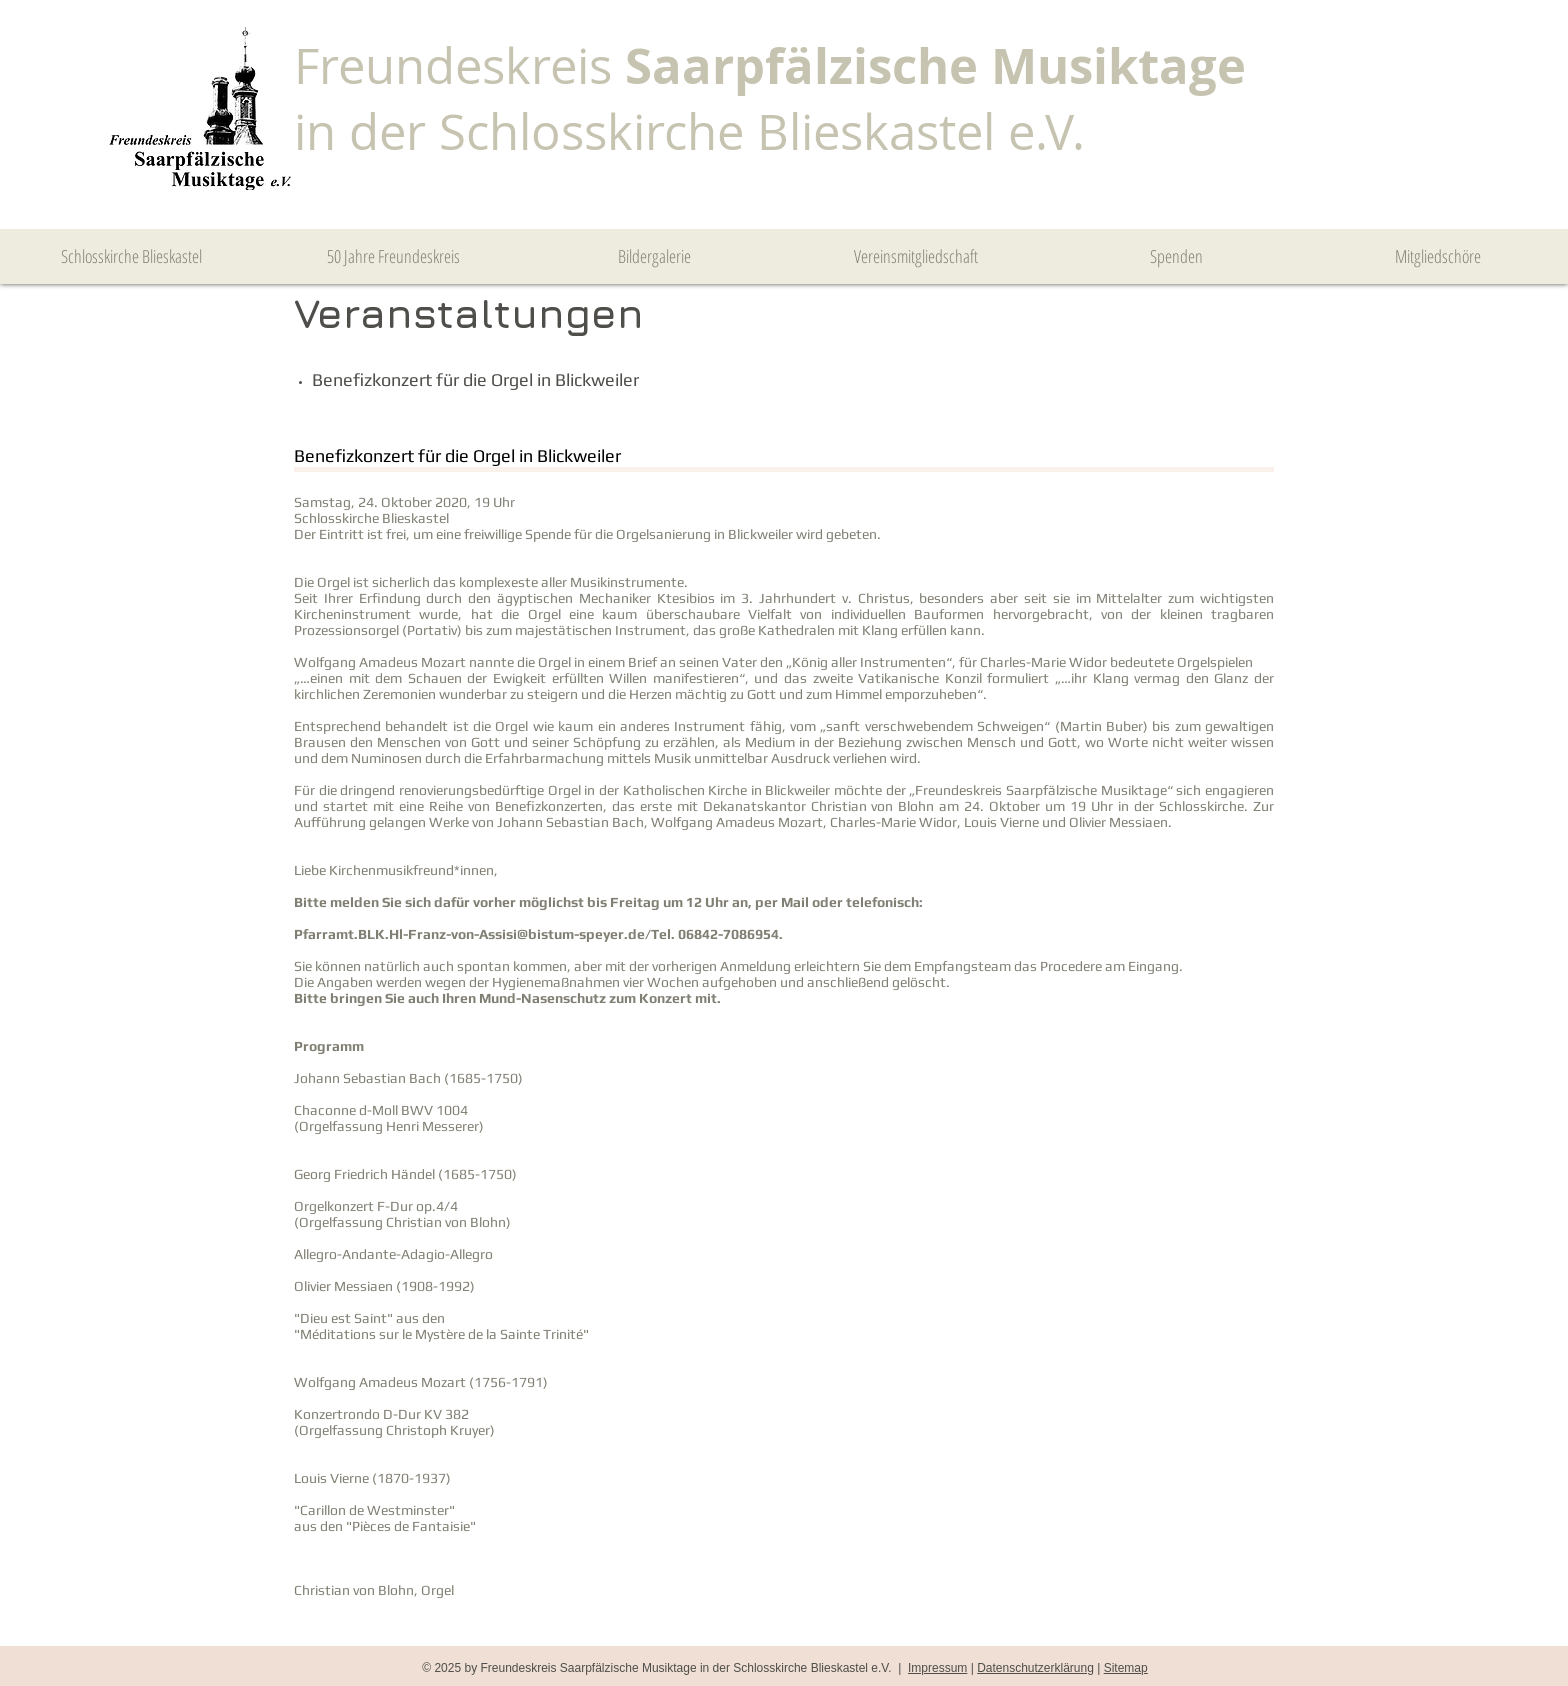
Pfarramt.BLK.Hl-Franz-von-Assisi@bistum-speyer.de (469, 934)
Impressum (937, 1668)
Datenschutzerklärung (1035, 1668)
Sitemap (1126, 1668)
